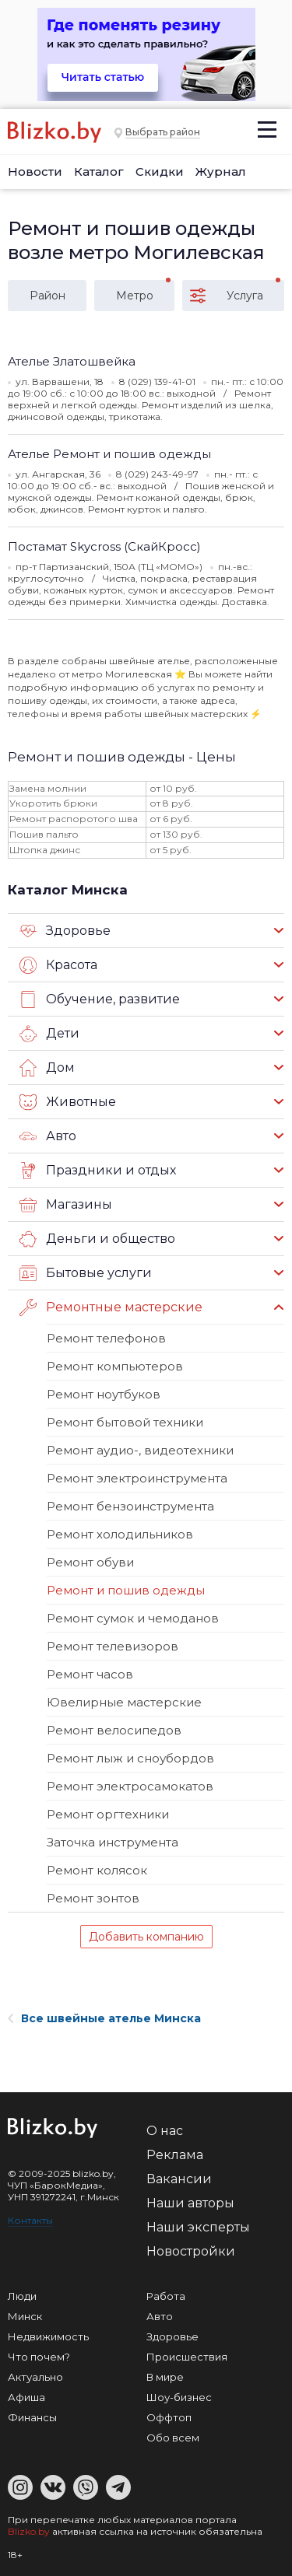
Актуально (35, 2377)
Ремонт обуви (90, 1562)
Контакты (30, 2220)
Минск (25, 2316)
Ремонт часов (90, 1674)
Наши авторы (190, 2203)
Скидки (159, 171)
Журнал (220, 171)
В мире (165, 2377)
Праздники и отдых (97, 1170)
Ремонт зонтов (93, 1898)
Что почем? (39, 2356)
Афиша (26, 2397)
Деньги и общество (97, 1239)
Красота (58, 965)
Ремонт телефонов (106, 1338)
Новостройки (190, 2251)
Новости (35, 171)
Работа (165, 2296)
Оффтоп (169, 2417)
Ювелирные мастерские (124, 1702)
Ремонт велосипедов (114, 1730)
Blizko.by (29, 2531)
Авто (47, 1136)
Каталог (99, 171)
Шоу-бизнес (179, 2397)
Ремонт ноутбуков (103, 1394)
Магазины (65, 1204)
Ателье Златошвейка (71, 361)
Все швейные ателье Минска (104, 2018)
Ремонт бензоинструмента (130, 1506)
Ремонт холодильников (120, 1534)
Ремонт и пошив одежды (126, 1590)
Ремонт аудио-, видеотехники (140, 1450)
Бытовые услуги (85, 1273)
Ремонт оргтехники (108, 1814)
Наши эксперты (198, 2227)
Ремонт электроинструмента (137, 1478)
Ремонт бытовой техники (125, 1422)
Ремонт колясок (97, 1870)
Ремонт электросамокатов (130, 1786)
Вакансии (179, 2179)
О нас (164, 2130)
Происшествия (186, 2356)
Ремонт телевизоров (112, 1646)
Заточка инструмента (112, 1842)
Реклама (174, 2154)
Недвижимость (48, 2336)
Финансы (32, 2417)
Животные (67, 1102)
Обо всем (172, 2437)
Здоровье (65, 931)
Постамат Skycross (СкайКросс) (104, 546)
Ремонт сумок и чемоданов (133, 1618)
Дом (47, 1067)
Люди (22, 2296)
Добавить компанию (146, 1937)
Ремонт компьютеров (115, 1366)
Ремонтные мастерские (110, 1307)
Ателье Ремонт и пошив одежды (109, 453)
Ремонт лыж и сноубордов (130, 1758)
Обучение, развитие (99, 999)
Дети (49, 1033)
